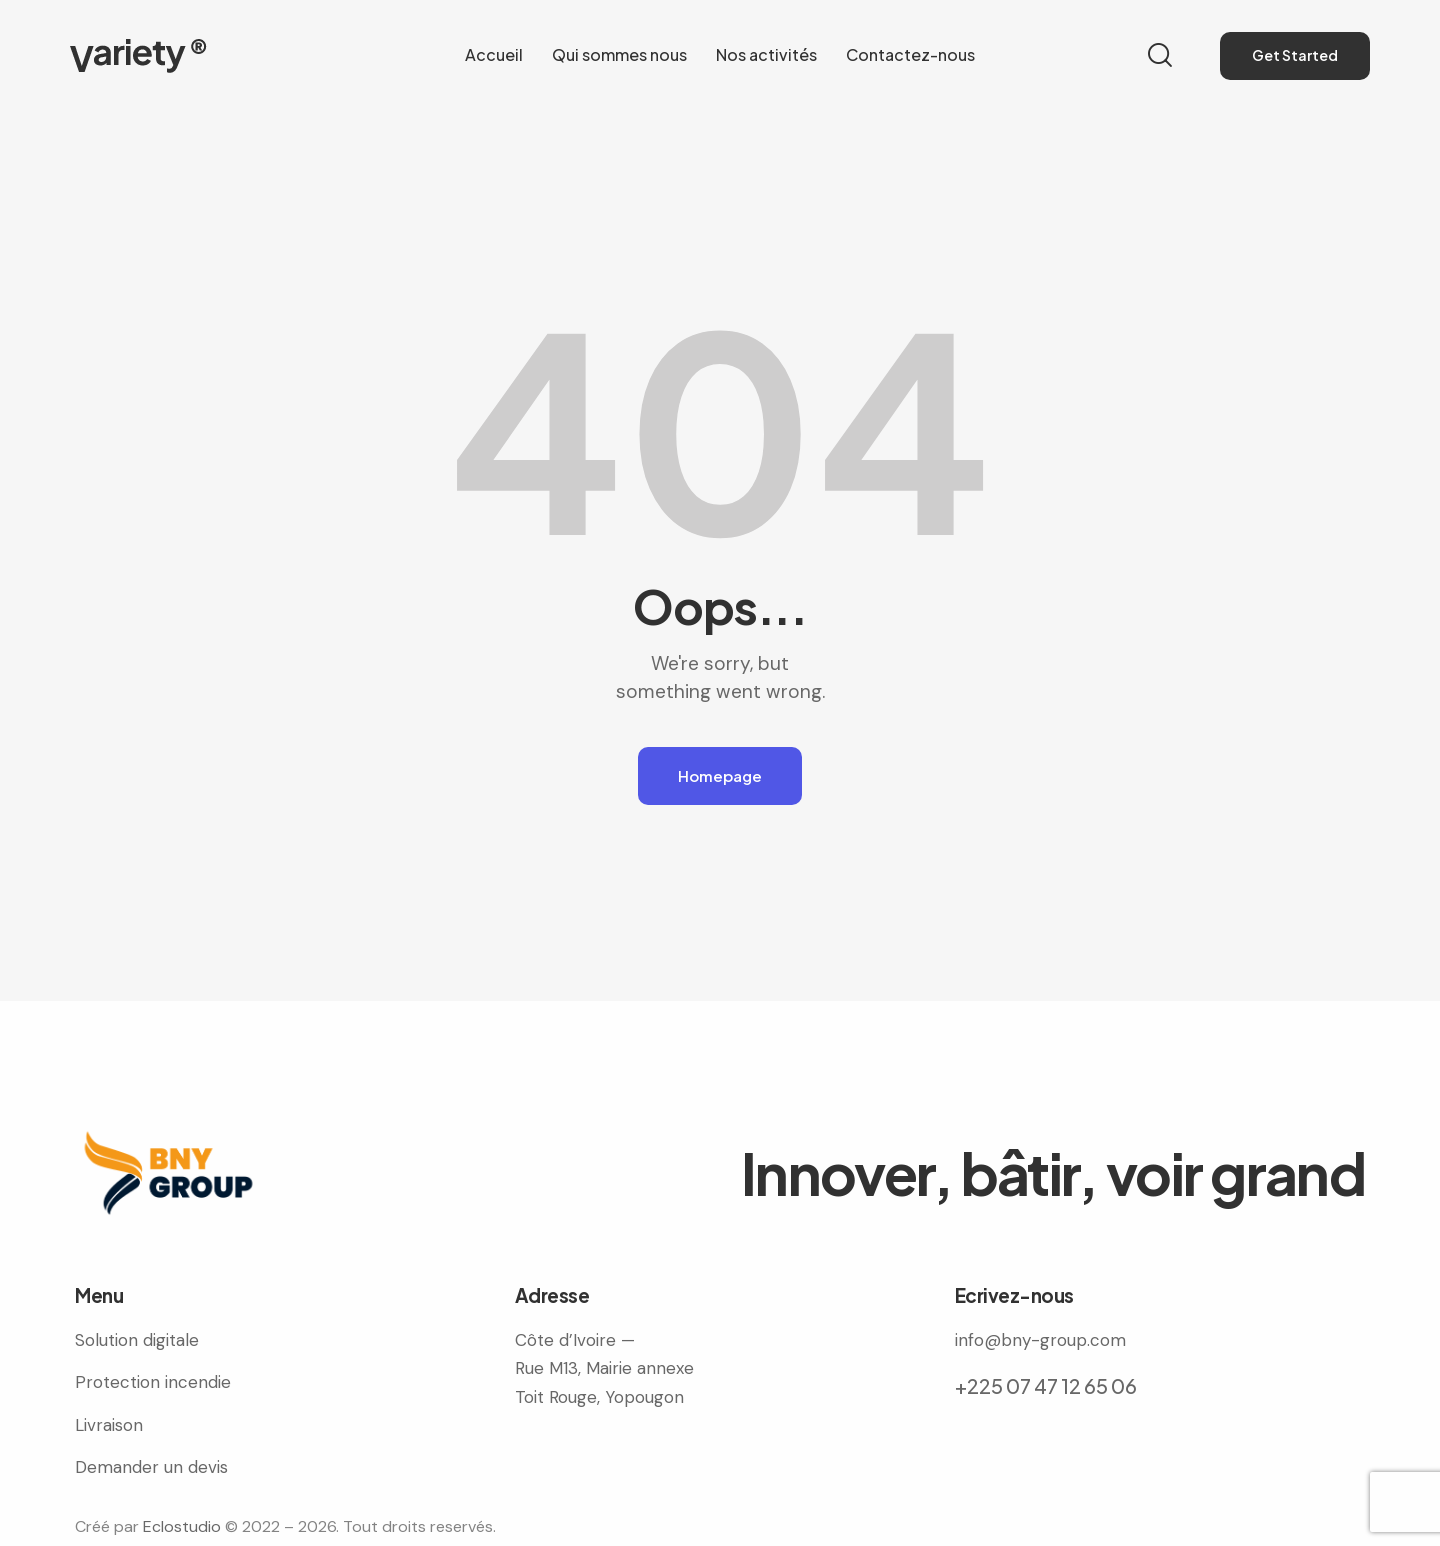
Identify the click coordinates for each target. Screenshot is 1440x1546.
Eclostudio (182, 1526)
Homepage (720, 775)
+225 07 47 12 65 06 (1046, 1385)
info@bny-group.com (1040, 1340)
